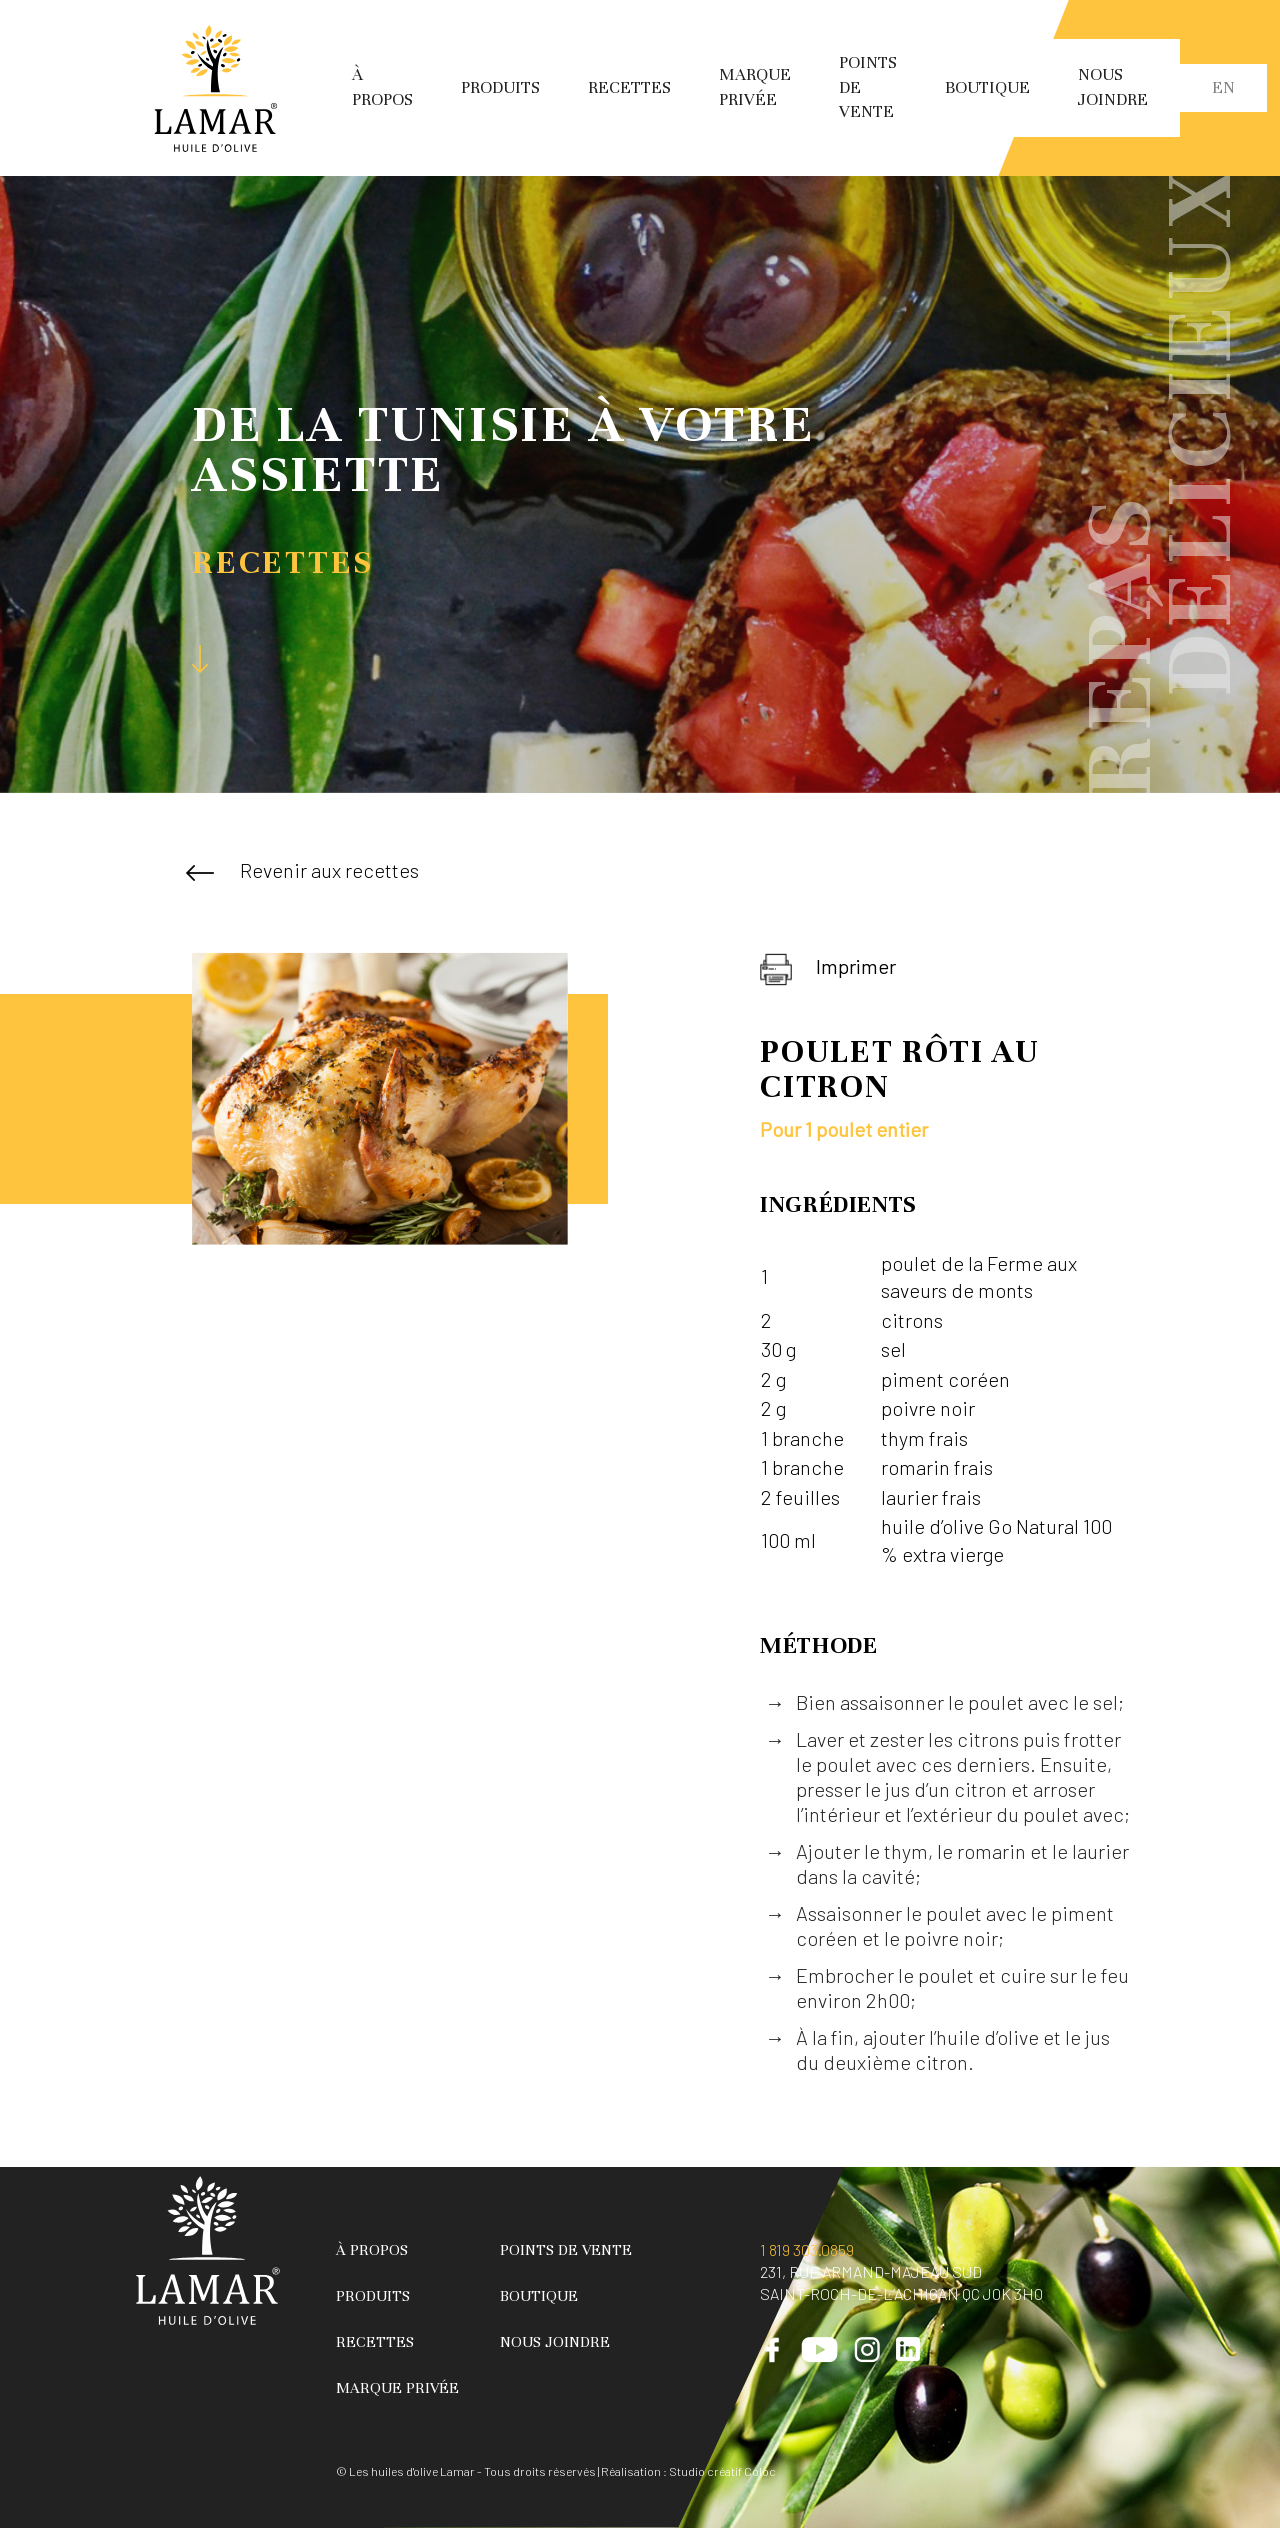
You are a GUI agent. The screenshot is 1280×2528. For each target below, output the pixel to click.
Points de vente (566, 2250)
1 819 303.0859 (807, 2249)
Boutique (987, 87)
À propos (372, 2250)
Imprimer (828, 969)
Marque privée (397, 2388)
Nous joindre (555, 2342)
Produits (500, 87)
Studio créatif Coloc (722, 2471)
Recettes (629, 87)
